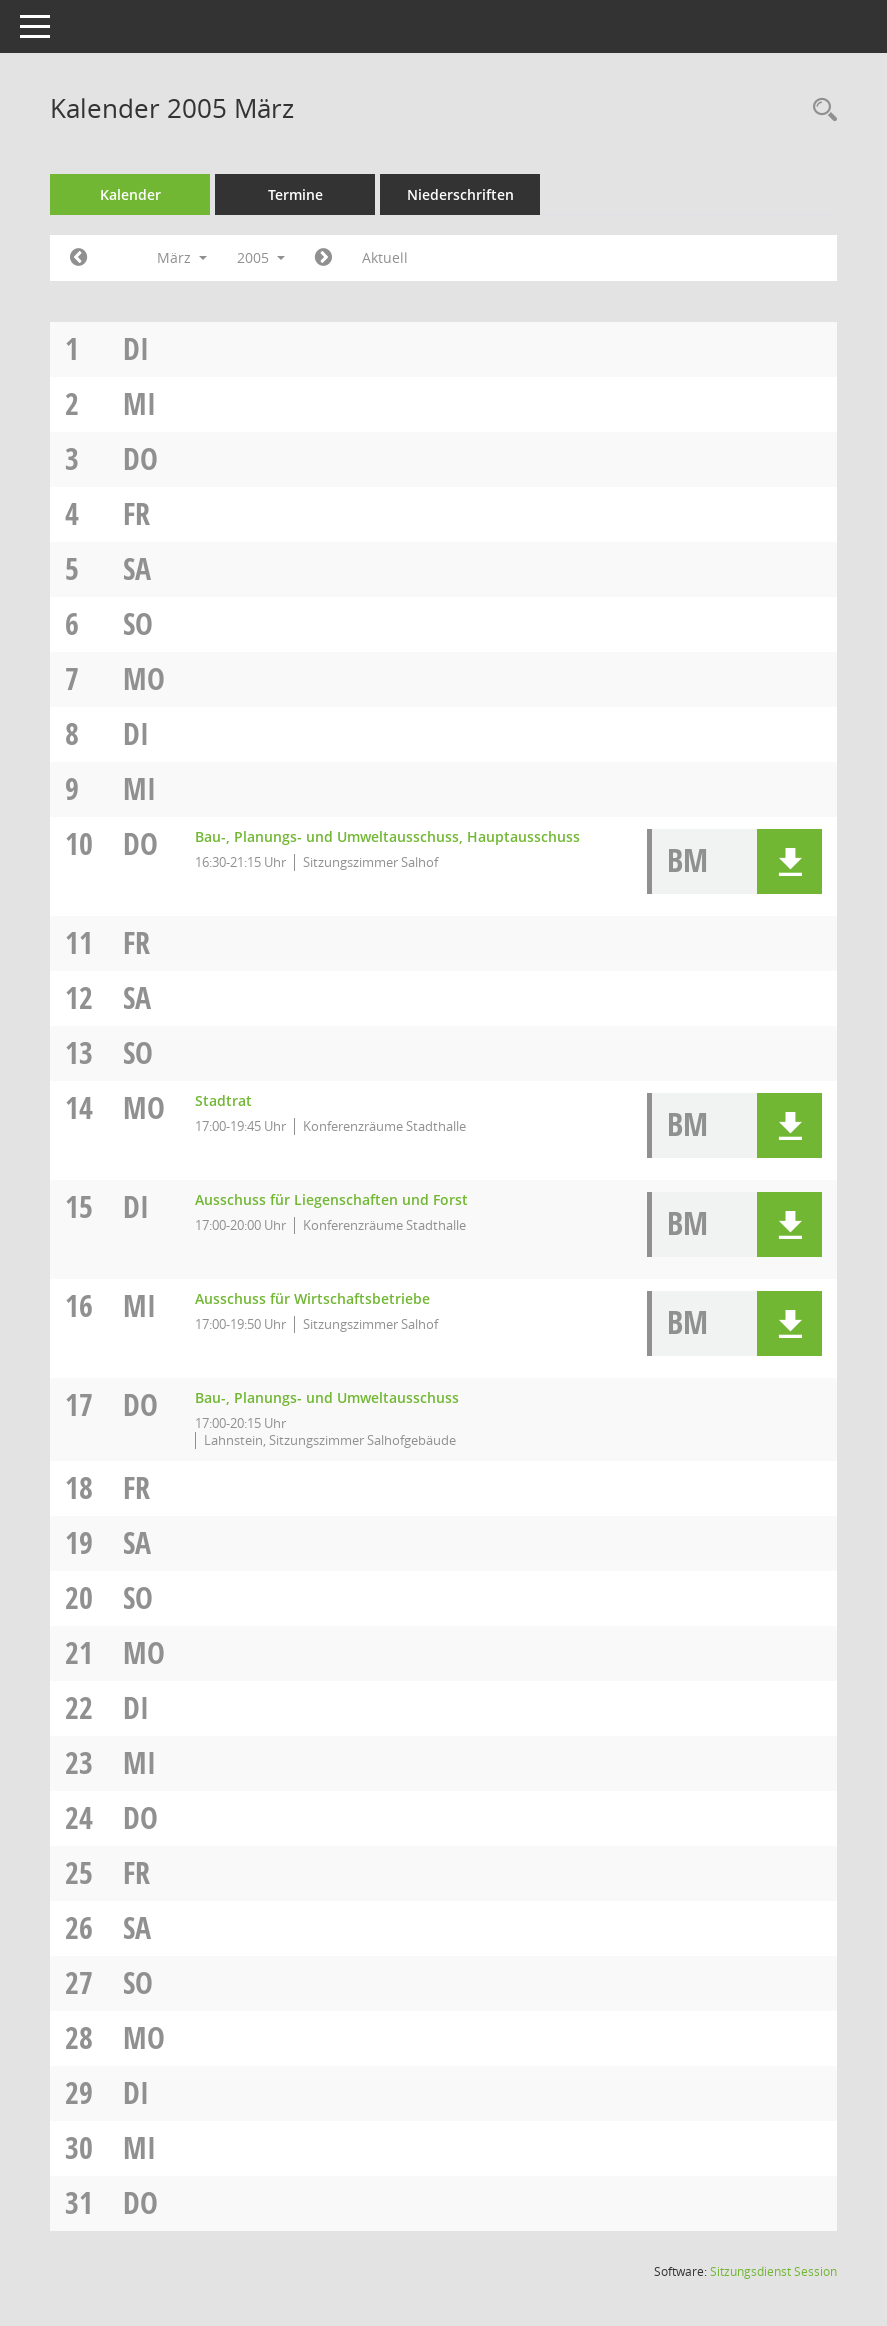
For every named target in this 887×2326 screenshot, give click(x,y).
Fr (136, 513)
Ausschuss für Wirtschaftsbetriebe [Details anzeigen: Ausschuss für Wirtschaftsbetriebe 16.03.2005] (312, 1298)
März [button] (182, 257)
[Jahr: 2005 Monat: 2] (78, 258)
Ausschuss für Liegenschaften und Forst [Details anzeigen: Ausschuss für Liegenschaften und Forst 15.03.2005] (331, 1199)
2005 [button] (261, 257)
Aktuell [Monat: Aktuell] (385, 257)
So (138, 623)
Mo (144, 678)
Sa (137, 568)
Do (140, 458)
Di (136, 348)
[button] (789, 861)
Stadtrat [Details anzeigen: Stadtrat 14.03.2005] (223, 1100)
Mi (139, 403)
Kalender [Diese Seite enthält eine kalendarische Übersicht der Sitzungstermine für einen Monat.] (130, 194)
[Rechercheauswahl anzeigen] (820, 110)
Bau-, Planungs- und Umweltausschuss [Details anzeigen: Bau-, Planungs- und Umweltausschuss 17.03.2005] (327, 1397)
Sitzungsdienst (773, 2271)
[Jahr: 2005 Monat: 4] (323, 258)
